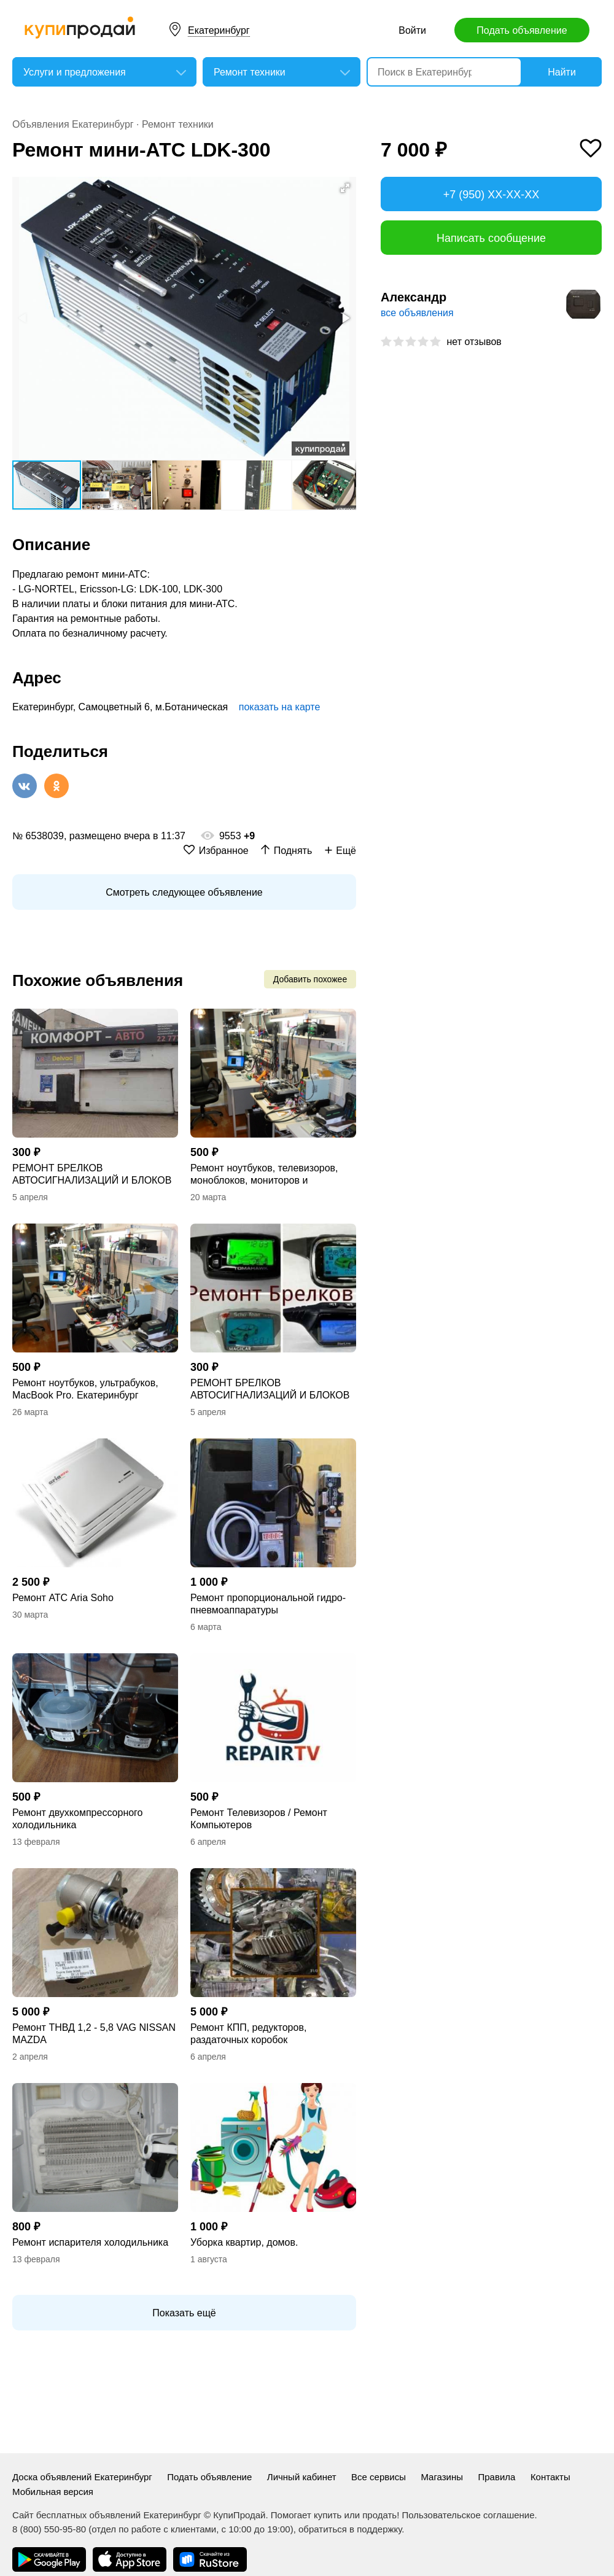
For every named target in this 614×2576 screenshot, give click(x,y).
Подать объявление (521, 30)
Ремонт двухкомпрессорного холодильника (77, 1818)
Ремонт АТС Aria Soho (63, 1598)
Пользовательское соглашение (468, 2515)
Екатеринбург (219, 30)
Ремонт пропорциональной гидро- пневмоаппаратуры (268, 1604)
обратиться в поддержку (350, 2529)
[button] (345, 188)
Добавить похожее (310, 979)
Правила (497, 2477)
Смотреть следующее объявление (184, 892)
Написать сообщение (491, 238)
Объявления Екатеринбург (73, 124)
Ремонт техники (178, 124)
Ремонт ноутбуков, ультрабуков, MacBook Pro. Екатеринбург (85, 1389)
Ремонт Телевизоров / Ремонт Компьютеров (258, 1818)
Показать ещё (184, 2313)
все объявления (417, 313)
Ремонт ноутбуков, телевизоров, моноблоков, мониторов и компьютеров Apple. (264, 1175)
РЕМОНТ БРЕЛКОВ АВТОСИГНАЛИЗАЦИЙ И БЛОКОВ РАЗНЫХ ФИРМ (91, 1175)
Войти (412, 30)
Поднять (293, 850)
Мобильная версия (52, 2491)
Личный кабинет (301, 2477)
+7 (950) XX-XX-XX (491, 194)
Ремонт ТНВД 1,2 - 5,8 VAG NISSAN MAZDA (94, 2033)
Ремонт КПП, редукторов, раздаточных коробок (248, 2033)
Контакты (550, 2477)
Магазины (442, 2477)
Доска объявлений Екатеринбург (82, 2477)
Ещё (346, 850)
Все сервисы (378, 2477)
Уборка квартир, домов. (244, 2242)
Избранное (224, 850)
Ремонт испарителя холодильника (90, 2242)
